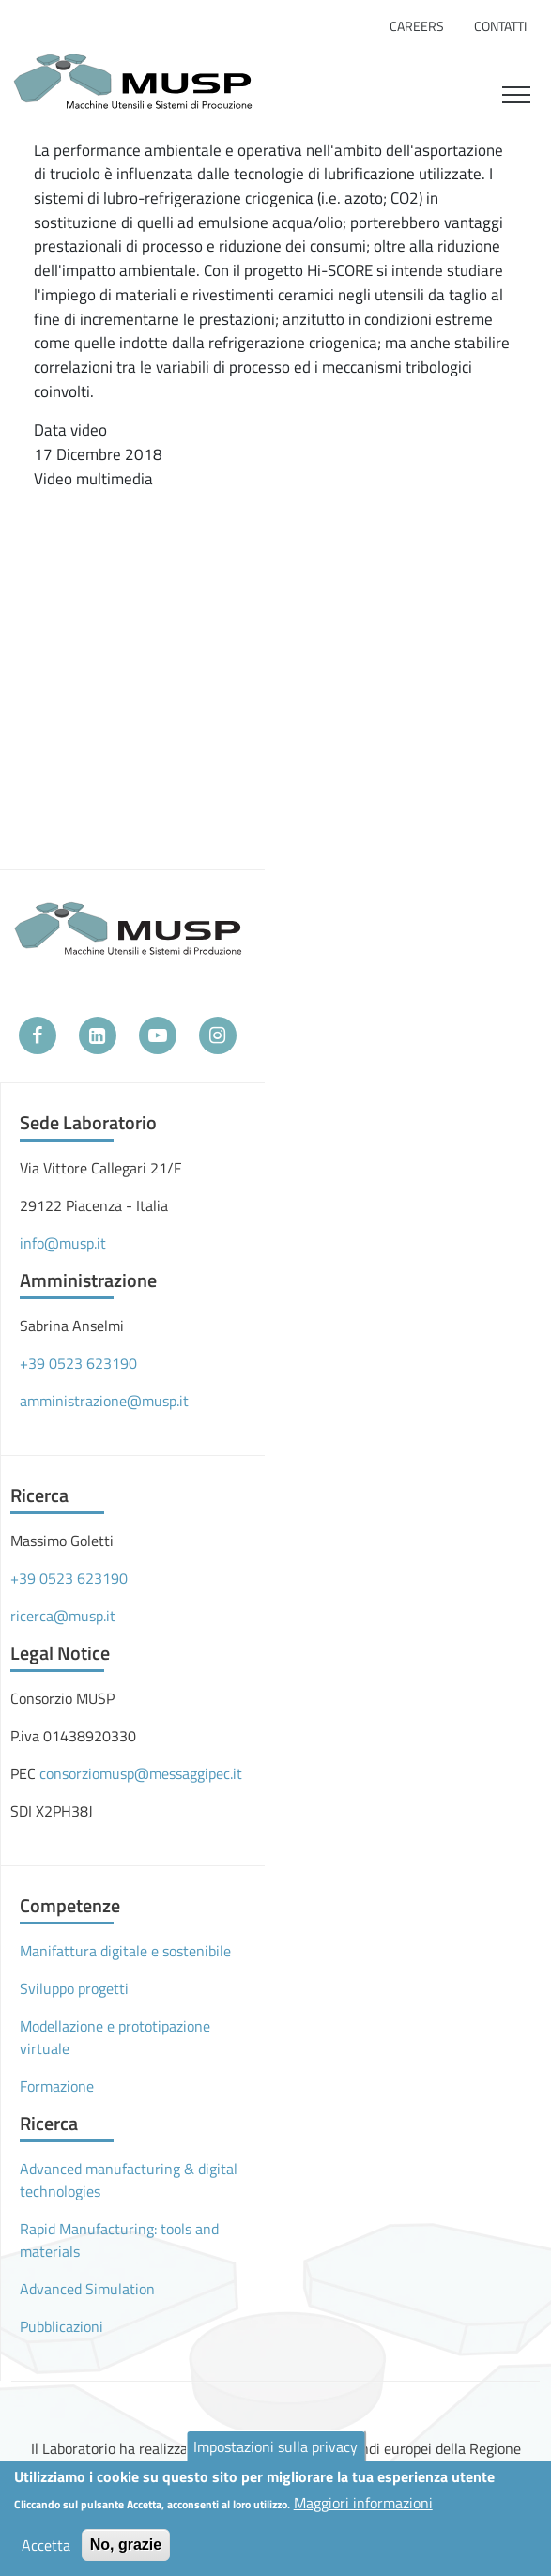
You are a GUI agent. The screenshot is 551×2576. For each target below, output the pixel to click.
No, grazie (125, 2545)
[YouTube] (157, 1035)
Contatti (500, 26)
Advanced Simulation (87, 2288)
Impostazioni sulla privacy (275, 2446)
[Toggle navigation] (516, 92)
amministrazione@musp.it (104, 1400)
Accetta (46, 2545)
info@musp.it (63, 1243)
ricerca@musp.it (62, 1615)
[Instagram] (218, 1035)
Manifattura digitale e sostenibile (125, 1951)
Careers (417, 26)
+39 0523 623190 (78, 1363)
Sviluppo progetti (74, 1988)
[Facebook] (37, 1035)
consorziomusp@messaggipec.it (140, 1773)
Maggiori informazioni (363, 2503)
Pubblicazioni (61, 2326)
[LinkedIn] (97, 1035)
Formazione (57, 2086)
